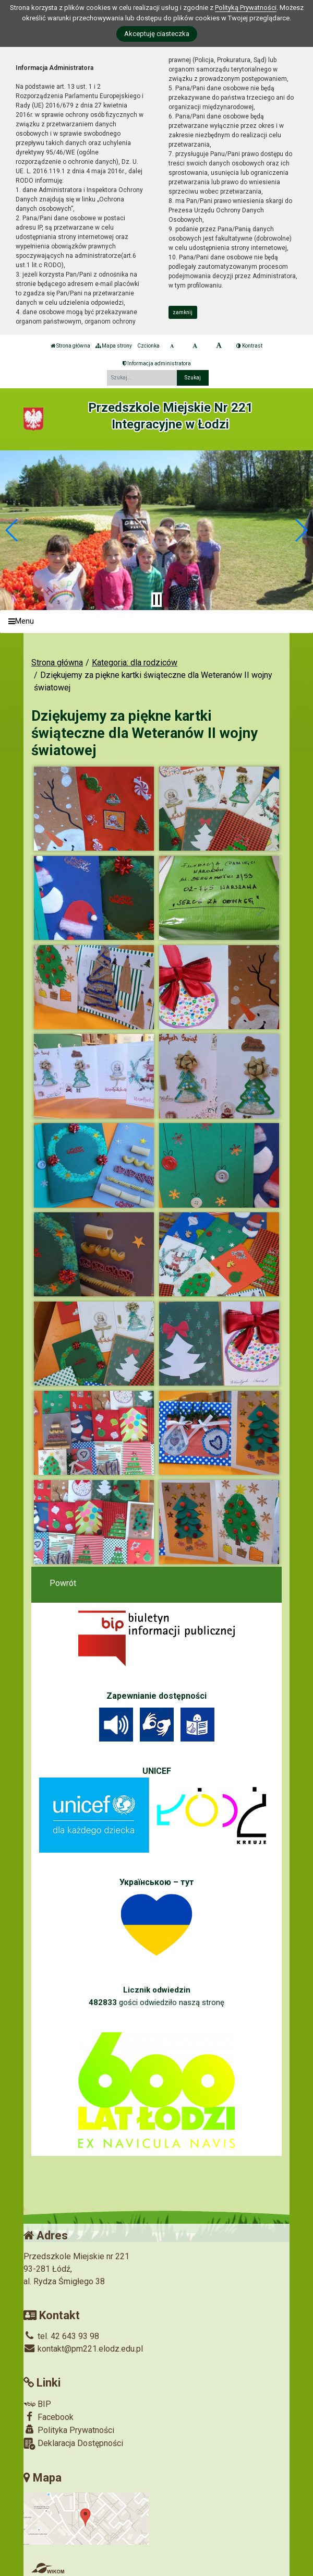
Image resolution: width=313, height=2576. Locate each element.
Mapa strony (113, 346)
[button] (12, 530)
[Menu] (156, 622)
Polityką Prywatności (245, 7)
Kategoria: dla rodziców (134, 662)
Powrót (63, 1583)
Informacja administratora (157, 363)
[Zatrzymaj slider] (156, 599)
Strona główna (70, 346)
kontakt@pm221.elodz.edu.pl (83, 2349)
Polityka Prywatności (68, 2430)
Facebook (48, 2417)
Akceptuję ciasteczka (156, 34)
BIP (37, 2404)
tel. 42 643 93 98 (61, 2336)
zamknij (182, 312)
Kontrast (249, 346)
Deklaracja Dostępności (73, 2444)
